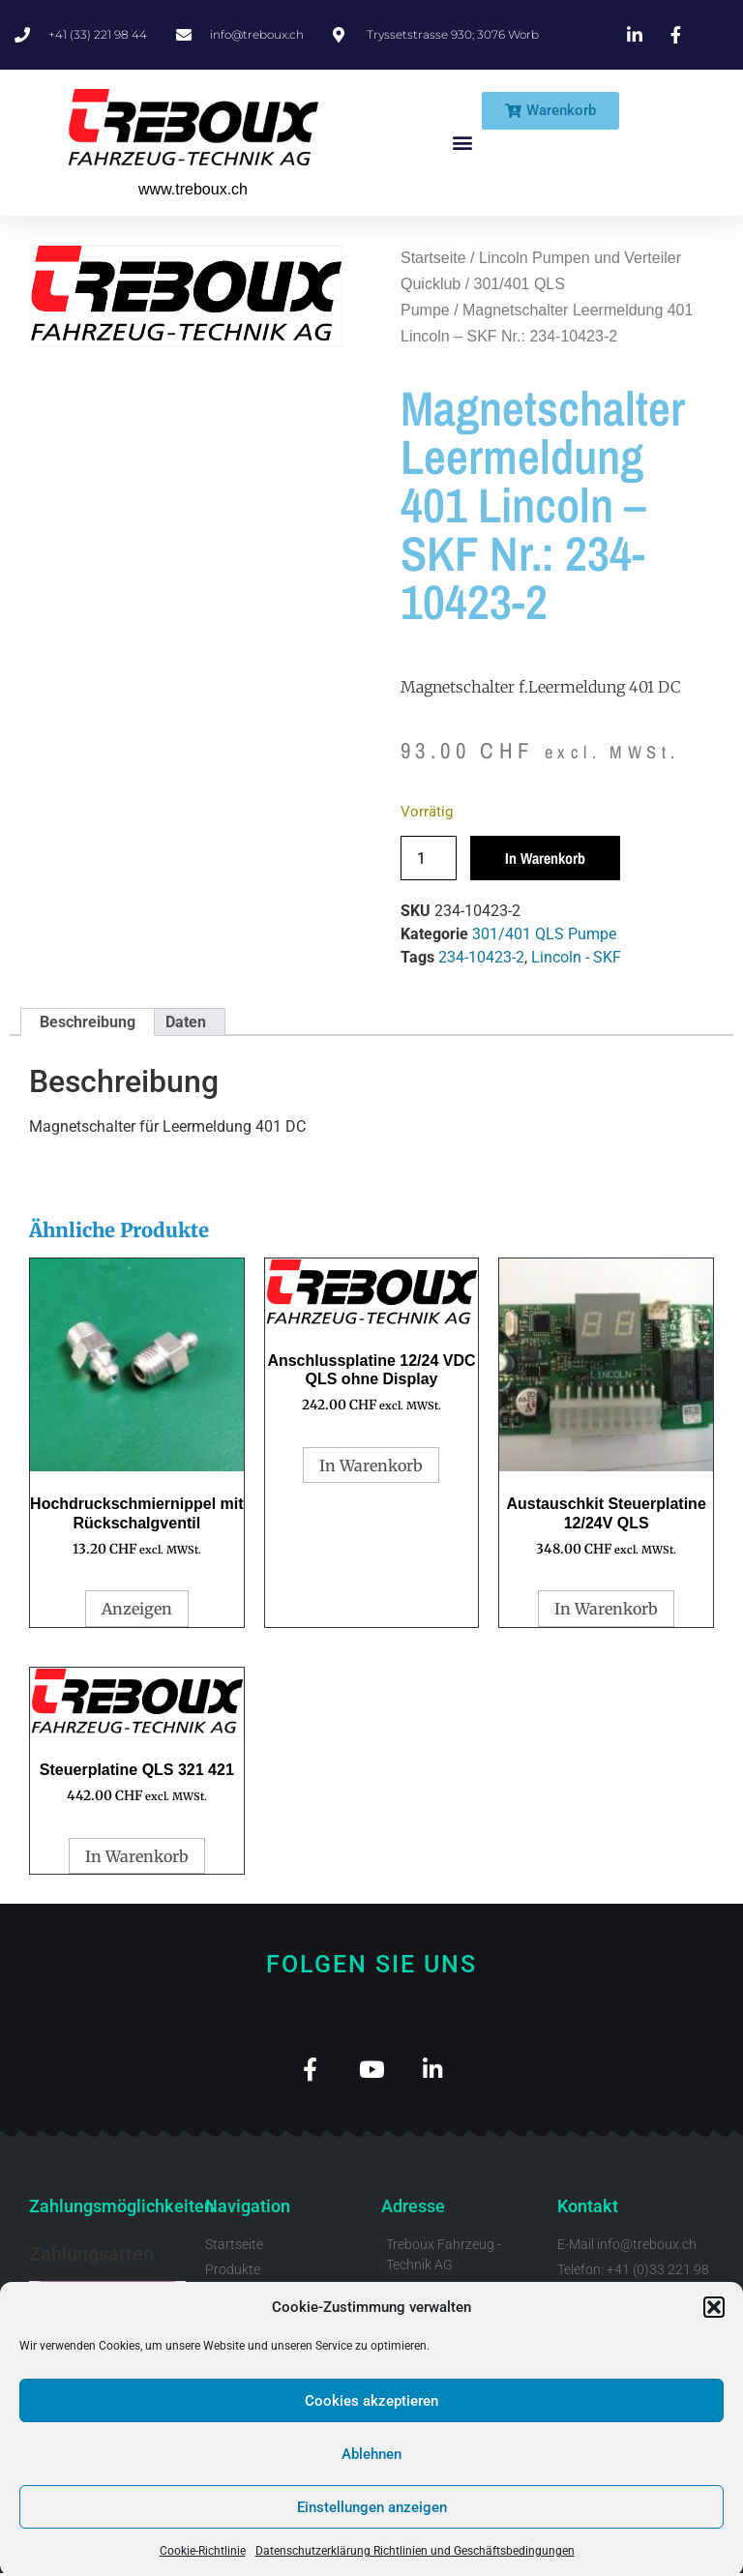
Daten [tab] (185, 1022)
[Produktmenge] (429, 858)
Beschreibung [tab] (87, 1022)
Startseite (433, 258)
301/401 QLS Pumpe (544, 934)
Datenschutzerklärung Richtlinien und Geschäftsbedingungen (415, 2551)
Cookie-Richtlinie (203, 2551)
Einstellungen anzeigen (372, 2507)
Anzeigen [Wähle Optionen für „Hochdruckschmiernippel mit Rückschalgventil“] (137, 1608)
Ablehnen (371, 2454)
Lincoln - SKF (576, 957)
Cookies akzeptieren (371, 2401)
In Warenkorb (545, 858)
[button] (714, 2307)
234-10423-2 (481, 957)
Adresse (413, 2209)
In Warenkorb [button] (371, 1465)
